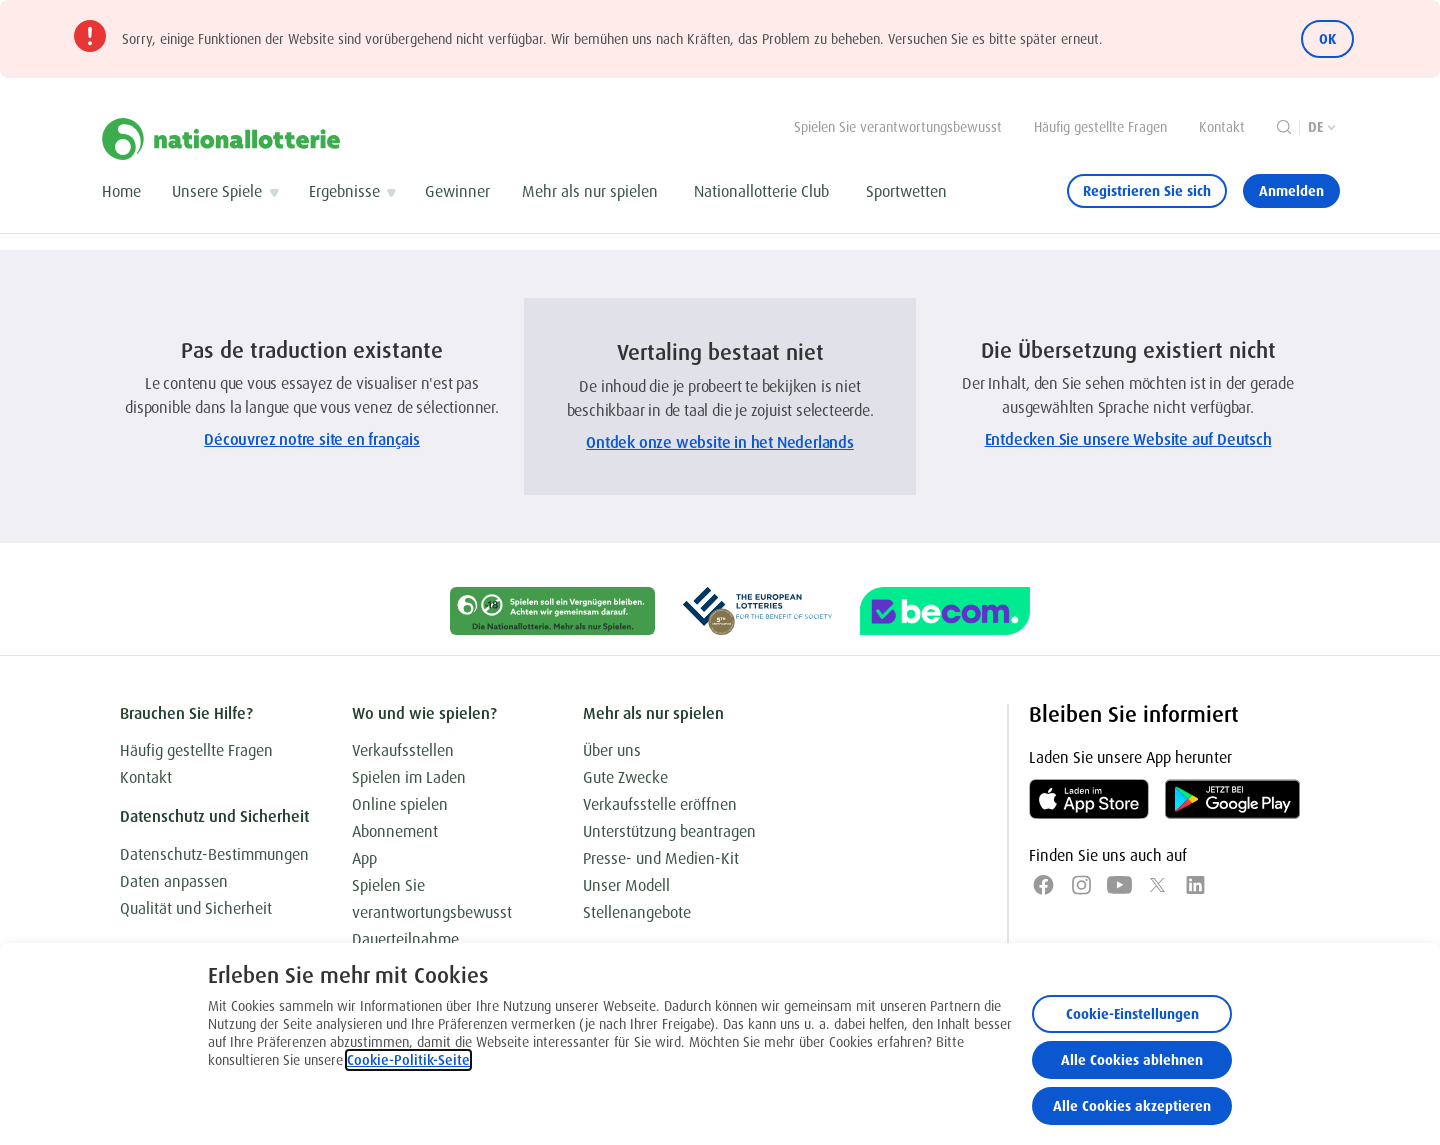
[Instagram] (1081, 885)
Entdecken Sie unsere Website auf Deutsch (1128, 439)
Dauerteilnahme (405, 939)
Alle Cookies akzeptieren (1132, 1106)
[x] (1157, 885)
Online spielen (400, 804)
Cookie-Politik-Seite (408, 1060)
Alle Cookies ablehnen (1132, 1060)
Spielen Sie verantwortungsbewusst (898, 127)
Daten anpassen (174, 881)
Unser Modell (626, 885)
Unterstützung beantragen (669, 831)
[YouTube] (1119, 885)
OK (1327, 39)
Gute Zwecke (625, 777)
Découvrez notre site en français (312, 439)
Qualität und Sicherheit (196, 908)
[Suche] (1284, 127)
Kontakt (1222, 127)
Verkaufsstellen (403, 750)
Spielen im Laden (409, 777)
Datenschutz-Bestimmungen (214, 854)
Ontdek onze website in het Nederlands (720, 442)
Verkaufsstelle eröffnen (660, 804)
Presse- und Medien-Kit (661, 858)
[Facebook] (1043, 885)
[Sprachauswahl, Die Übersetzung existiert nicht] (1324, 127)
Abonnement (395, 831)
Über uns (612, 750)
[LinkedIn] (1195, 885)
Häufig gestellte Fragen (1100, 127)
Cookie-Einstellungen (1132, 1014)
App (364, 858)
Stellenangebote (637, 912)
